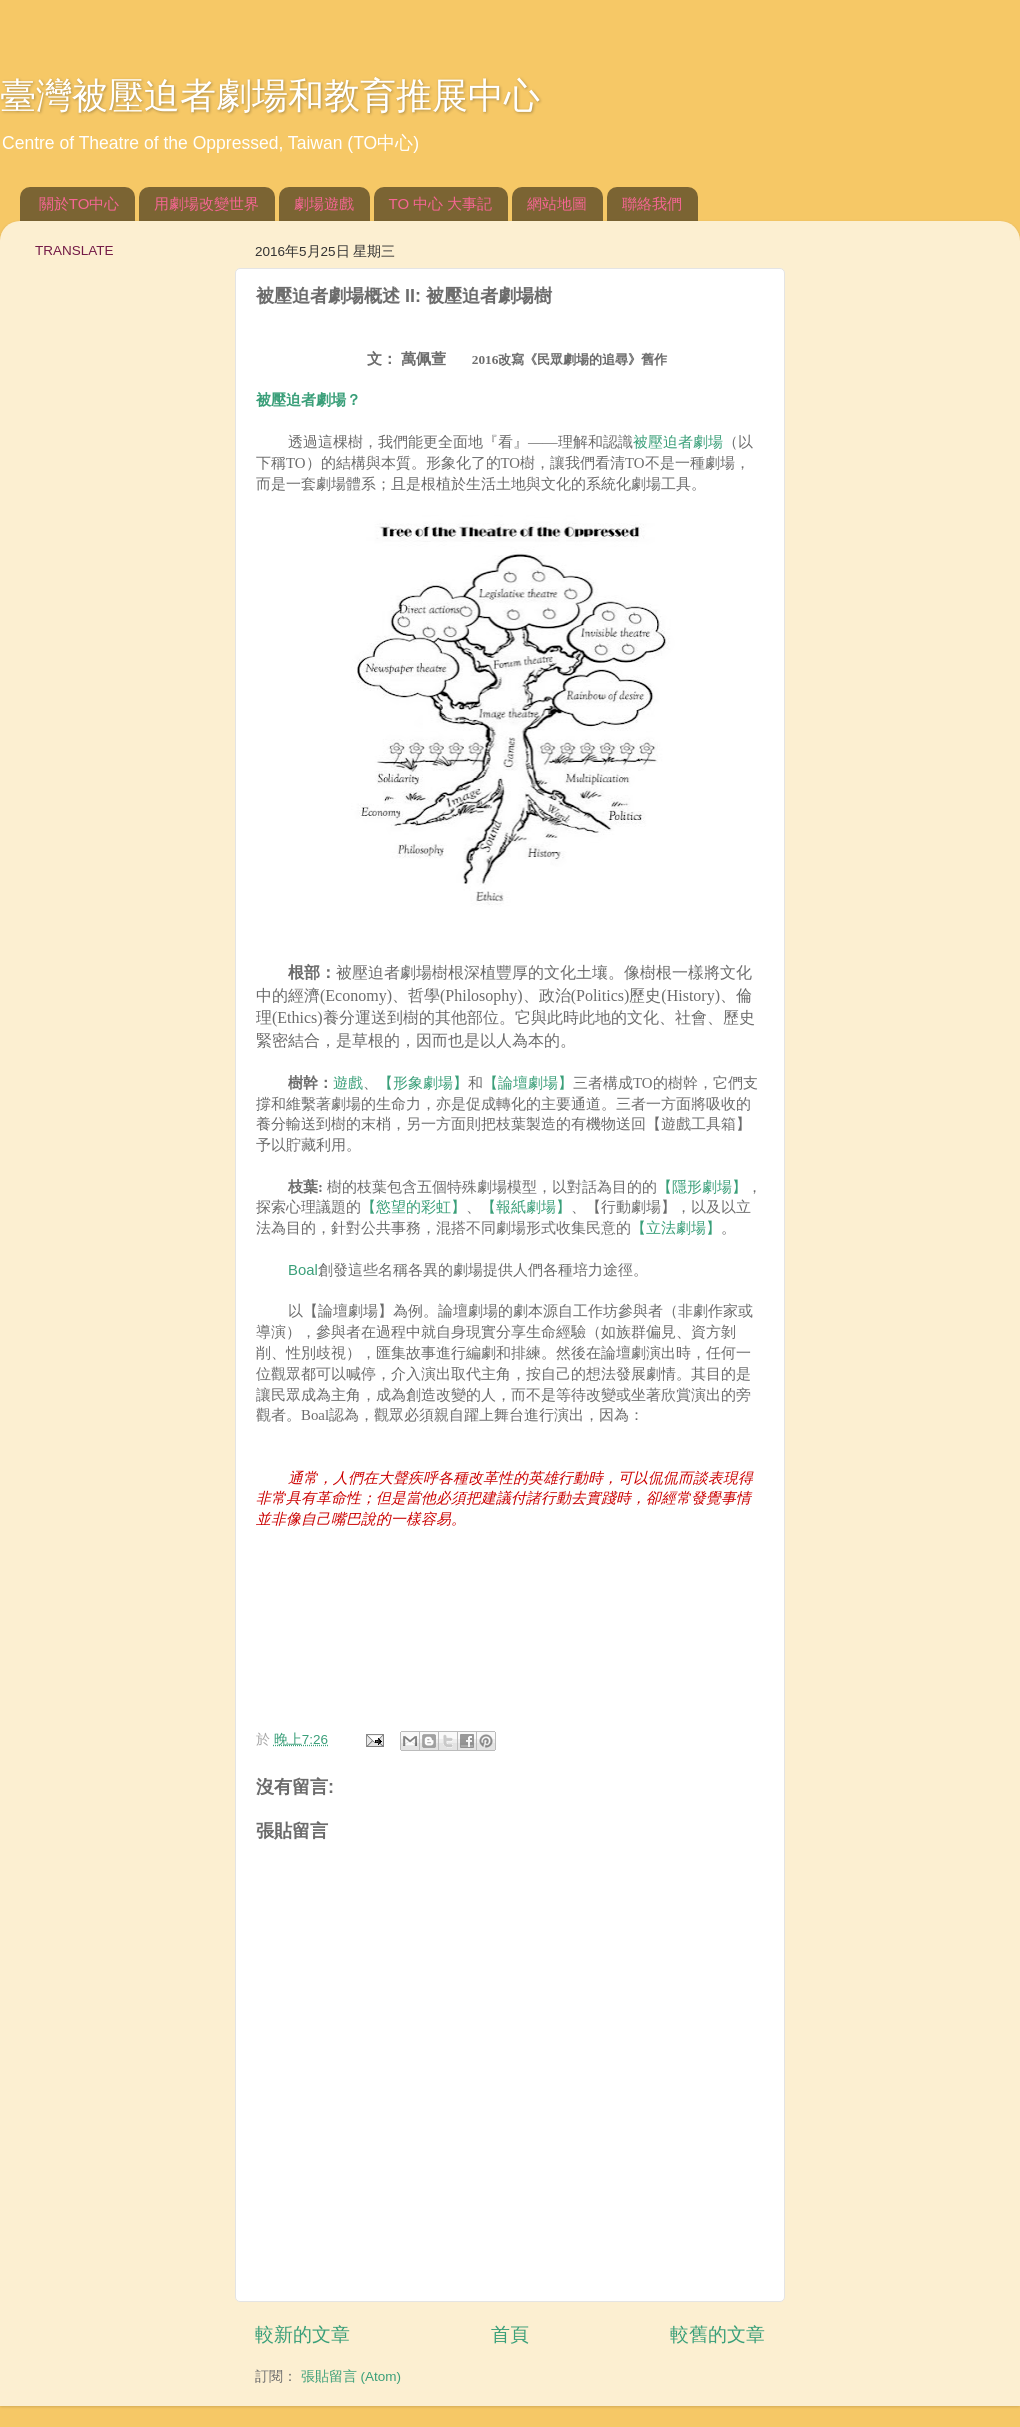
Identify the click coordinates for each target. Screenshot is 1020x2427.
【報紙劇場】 (526, 1207)
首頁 (510, 2334)
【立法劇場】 (676, 1228)
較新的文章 (302, 2334)
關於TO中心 (79, 203)
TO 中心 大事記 (441, 203)
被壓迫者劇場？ (308, 400)
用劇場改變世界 (206, 203)
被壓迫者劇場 (678, 442)
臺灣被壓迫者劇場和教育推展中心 (270, 95)
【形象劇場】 (423, 1083)
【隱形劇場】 (702, 1187)
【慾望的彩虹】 (413, 1207)
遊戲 (348, 1083)
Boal (303, 1270)
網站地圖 (557, 203)
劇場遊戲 (324, 203)
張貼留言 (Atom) (351, 2376)
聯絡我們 (652, 203)
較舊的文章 (717, 2334)
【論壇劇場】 (528, 1083)
